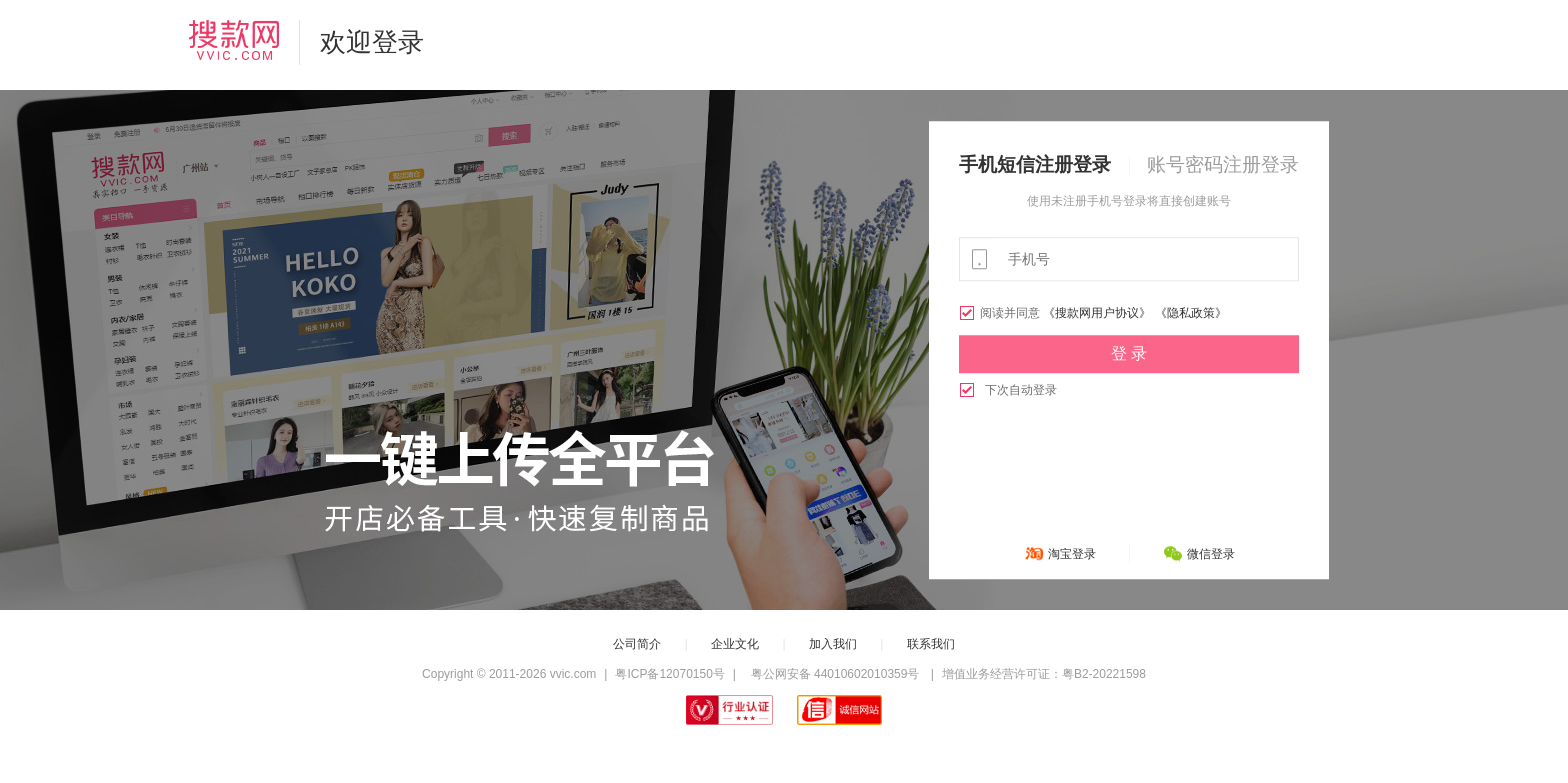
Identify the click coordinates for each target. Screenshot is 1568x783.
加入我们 (833, 644)
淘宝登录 (1072, 554)
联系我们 (931, 644)
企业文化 (735, 644)
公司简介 (637, 644)
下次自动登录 (1008, 390)
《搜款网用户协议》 (1097, 313)
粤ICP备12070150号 (669, 674)
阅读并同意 (1001, 313)
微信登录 (1211, 554)
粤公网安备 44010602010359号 (834, 674)
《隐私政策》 (1191, 313)
